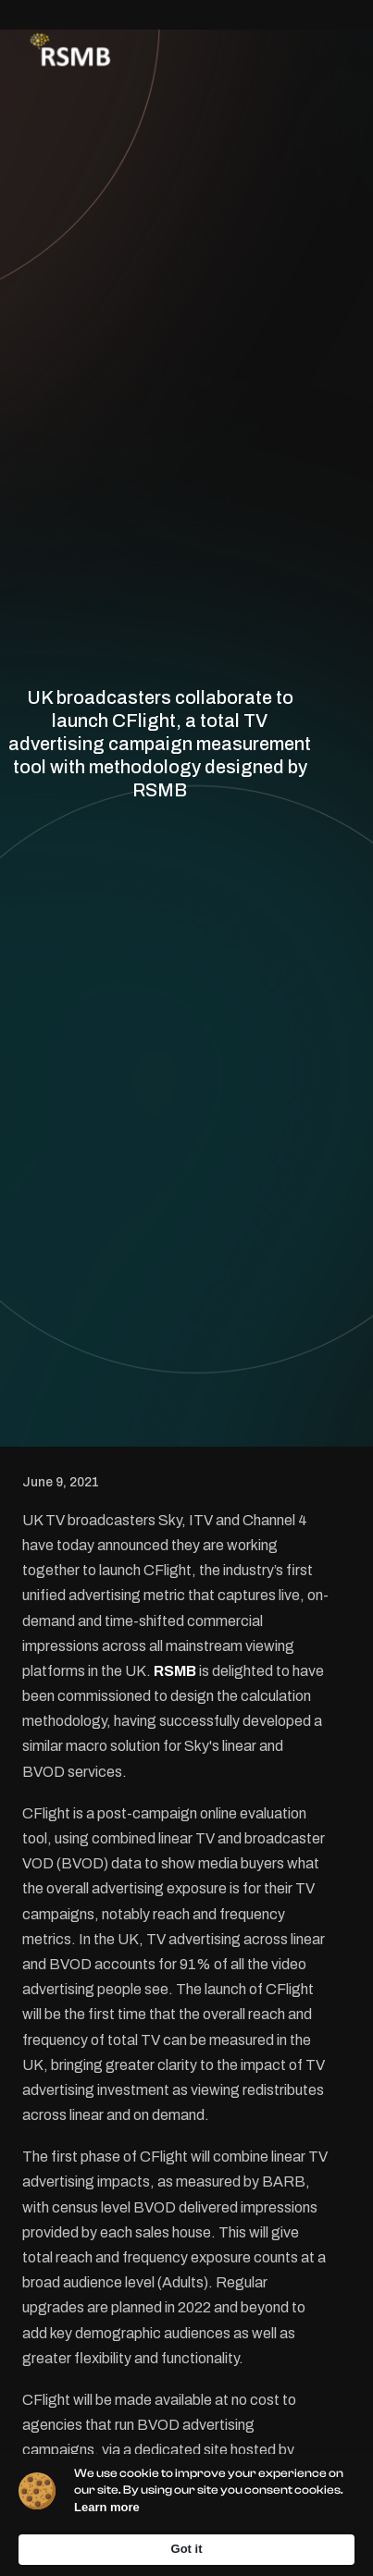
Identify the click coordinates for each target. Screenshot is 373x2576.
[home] (66, 52)
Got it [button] (187, 2549)
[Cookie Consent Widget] (186, 2515)
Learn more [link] (107, 2507)
